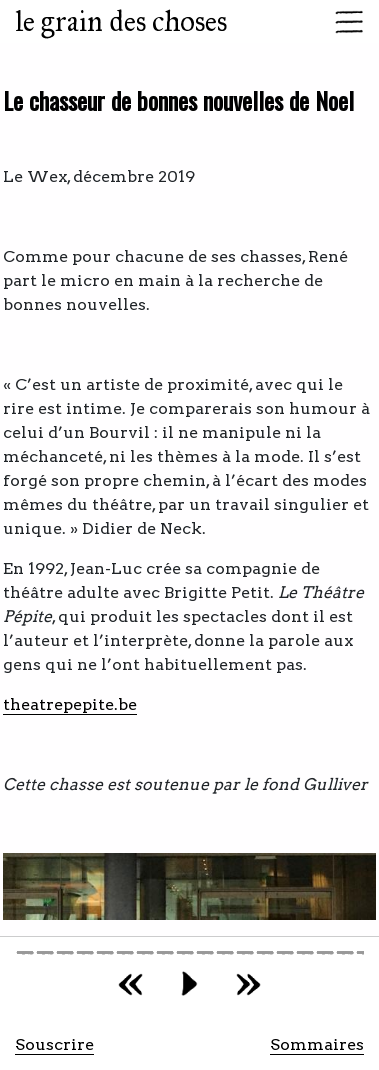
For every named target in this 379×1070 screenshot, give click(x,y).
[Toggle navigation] (343, 22)
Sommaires (317, 1044)
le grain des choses (121, 21)
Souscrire (54, 1044)
